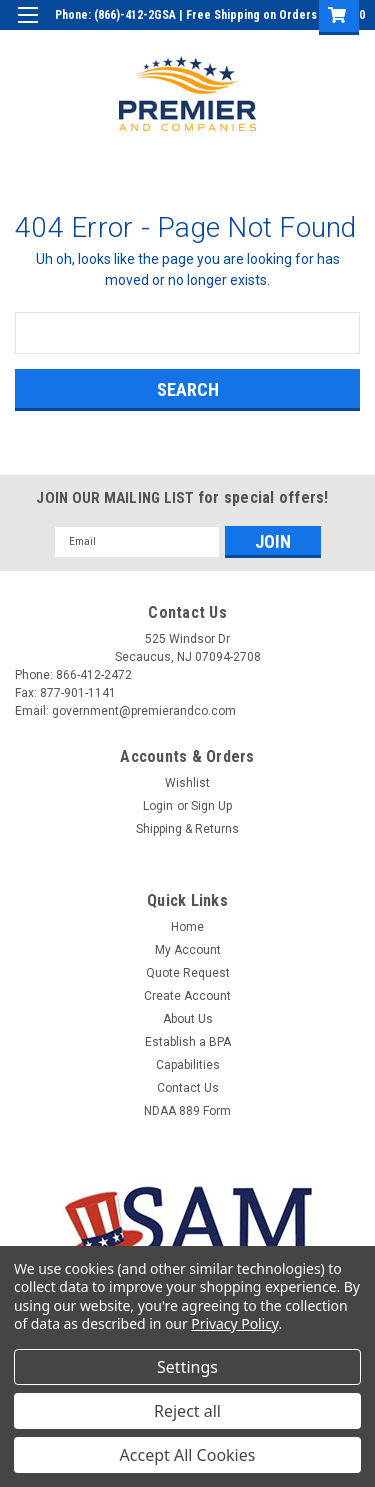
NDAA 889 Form (187, 1111)
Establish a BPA (188, 1042)
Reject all (187, 1411)
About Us (188, 1019)
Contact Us (188, 1088)
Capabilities (188, 1065)
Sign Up (265, 44)
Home (187, 927)
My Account (188, 950)
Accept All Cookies (188, 1455)
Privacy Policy (234, 1323)
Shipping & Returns (187, 829)
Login (208, 44)
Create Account (187, 996)
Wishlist (187, 783)
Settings (187, 1367)
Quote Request (188, 973)
